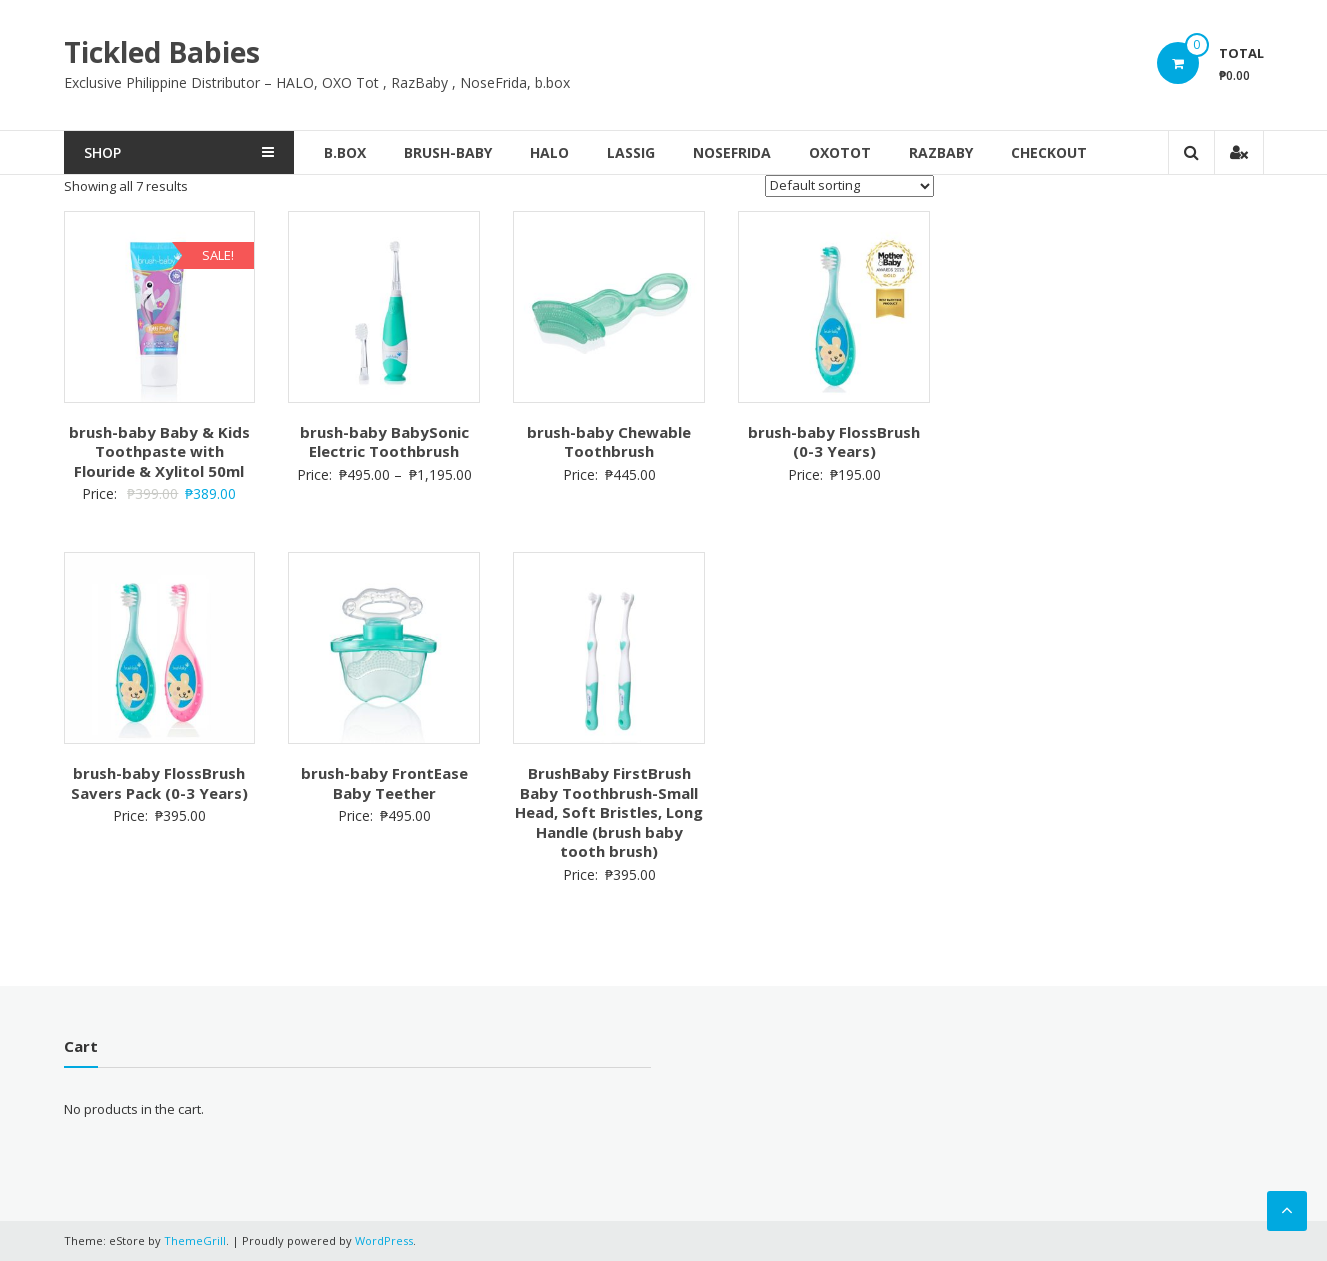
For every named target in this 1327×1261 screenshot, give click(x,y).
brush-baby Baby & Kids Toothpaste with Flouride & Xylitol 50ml (159, 451)
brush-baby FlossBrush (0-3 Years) (834, 442)
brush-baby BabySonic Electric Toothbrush (384, 442)
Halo (549, 152)
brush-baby (448, 152)
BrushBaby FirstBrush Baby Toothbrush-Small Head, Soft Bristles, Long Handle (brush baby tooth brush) (609, 812)
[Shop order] (849, 186)
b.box (345, 152)
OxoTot (840, 152)
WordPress (384, 1240)
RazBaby (941, 152)
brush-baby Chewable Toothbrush (609, 442)
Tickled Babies (162, 52)
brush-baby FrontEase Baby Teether (384, 783)
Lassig (631, 152)
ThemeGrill (195, 1240)
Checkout (1049, 152)
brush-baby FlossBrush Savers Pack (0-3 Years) (159, 783)
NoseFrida (732, 152)
